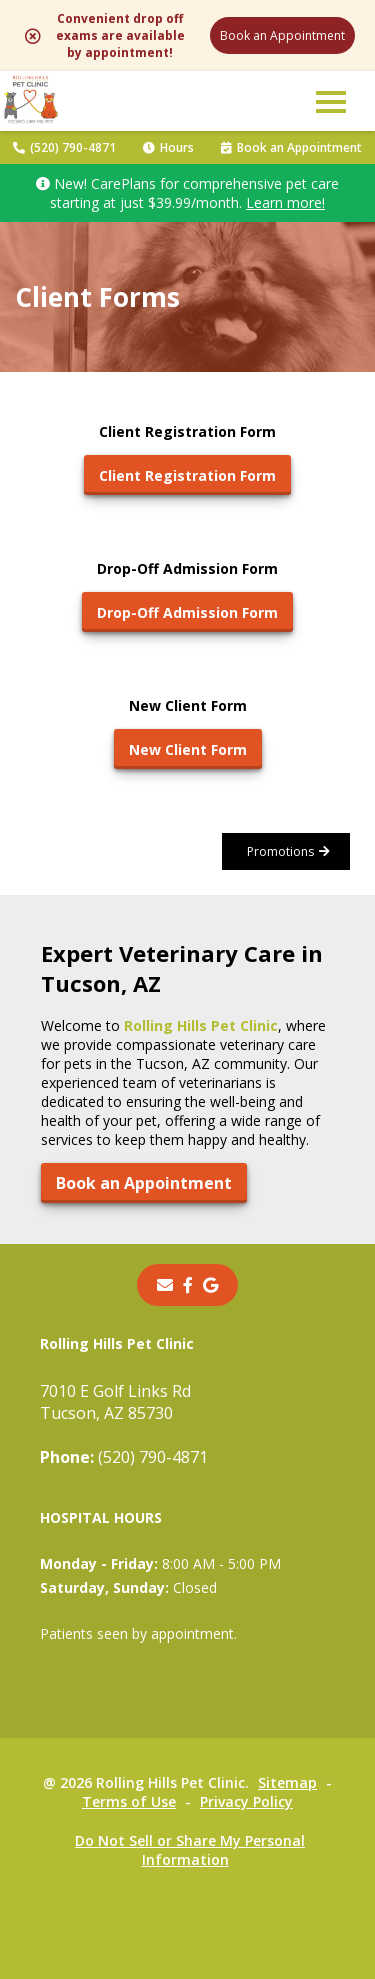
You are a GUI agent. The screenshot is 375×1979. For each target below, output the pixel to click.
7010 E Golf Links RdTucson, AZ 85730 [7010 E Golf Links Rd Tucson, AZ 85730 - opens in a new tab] (115, 1402)
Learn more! (285, 202)
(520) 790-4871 (64, 147)
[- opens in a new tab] (188, 1285)
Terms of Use (129, 1801)
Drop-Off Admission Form (187, 612)
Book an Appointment (282, 35)
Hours (168, 147)
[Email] (165, 1285)
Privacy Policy (246, 1801)
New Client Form (188, 749)
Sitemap (287, 1782)
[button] (331, 101)
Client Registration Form (187, 475)
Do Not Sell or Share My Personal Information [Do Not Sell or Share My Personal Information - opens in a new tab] (190, 1850)
